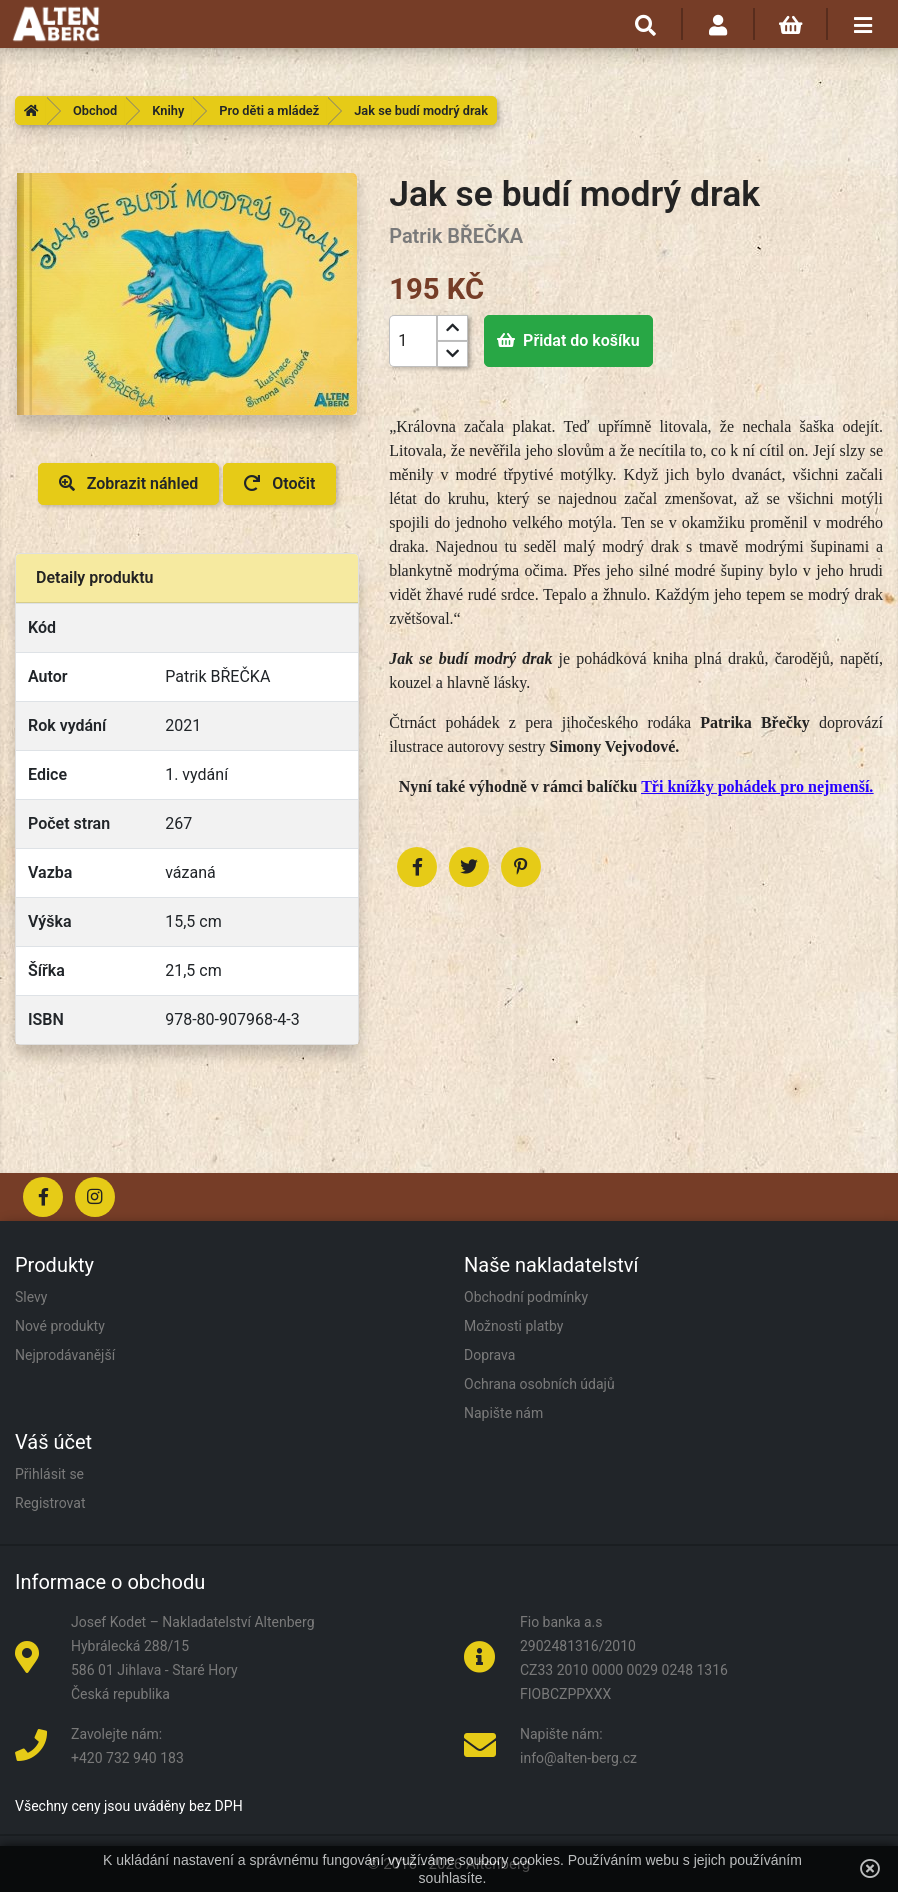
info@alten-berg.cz (578, 1758)
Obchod (95, 110)
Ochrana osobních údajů (539, 1384)
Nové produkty (60, 1326)
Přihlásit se (49, 1474)
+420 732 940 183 (127, 1758)
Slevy (31, 1297)
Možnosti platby (513, 1326)
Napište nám (503, 1413)
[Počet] (413, 341)
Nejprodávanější (65, 1355)
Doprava (489, 1355)
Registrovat (50, 1503)
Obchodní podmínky (526, 1297)
